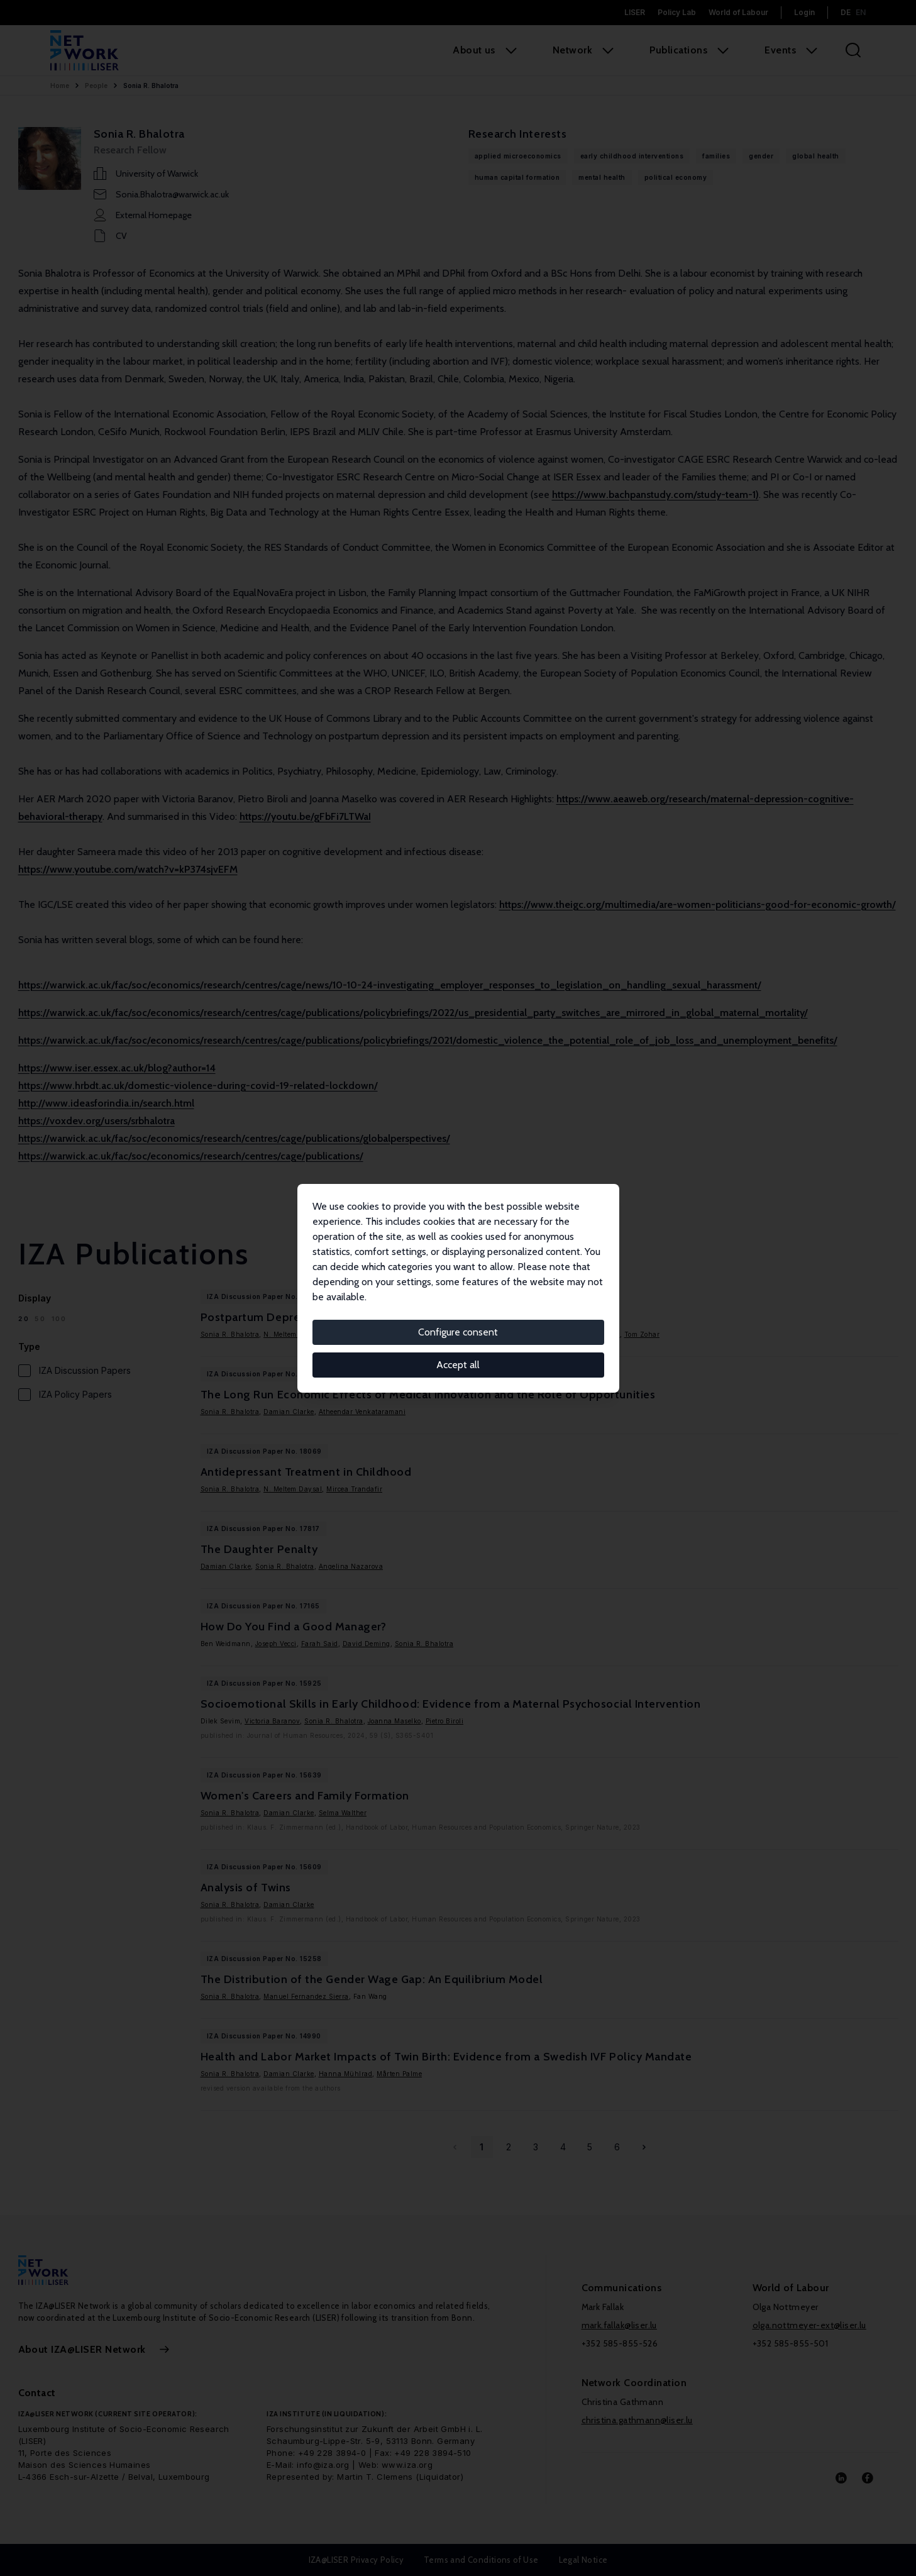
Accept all (458, 1365)
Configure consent (458, 1332)
